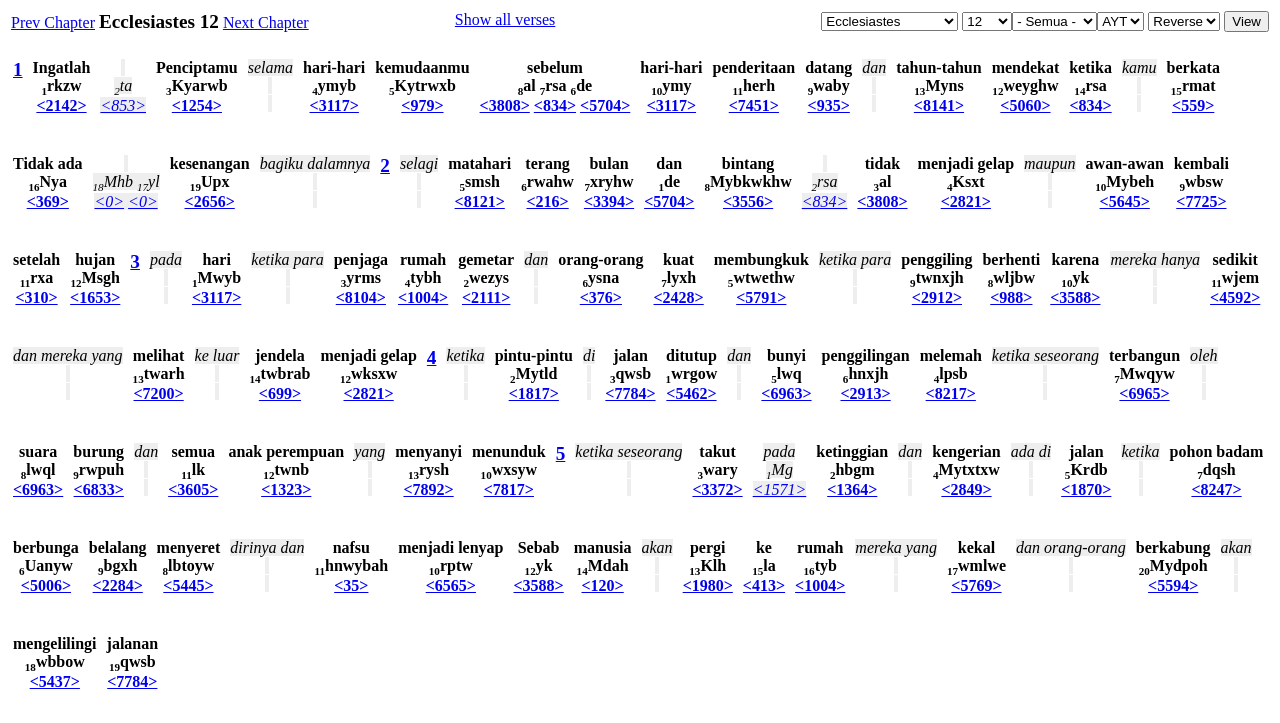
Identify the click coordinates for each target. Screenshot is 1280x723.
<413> (764, 585)
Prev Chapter (53, 22)
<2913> (865, 393)
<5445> (188, 585)
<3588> (1075, 297)
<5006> (46, 585)
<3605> (193, 489)
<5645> (1125, 201)
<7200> (158, 393)
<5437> (55, 681)
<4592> (1235, 297)
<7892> (428, 489)
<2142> (61, 105)
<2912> (937, 297)
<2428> (679, 297)
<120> (603, 585)
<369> (48, 201)
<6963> (786, 393)
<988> (1011, 297)
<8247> (1216, 489)
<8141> (939, 105)
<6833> (99, 489)
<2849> (966, 489)
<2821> (966, 201)
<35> (351, 585)
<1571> (780, 489)
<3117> (334, 105)
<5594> (1173, 585)
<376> (601, 297)
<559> (1193, 105)
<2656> (210, 201)
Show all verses (505, 19)
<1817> (534, 393)
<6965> (1144, 393)
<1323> (286, 489)
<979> (422, 105)
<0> (109, 201)
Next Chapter (266, 22)
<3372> (717, 489)
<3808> (505, 105)
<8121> (480, 201)
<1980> (708, 585)
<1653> (95, 297)
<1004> (423, 297)
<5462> (691, 393)
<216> (547, 201)
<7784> (630, 393)
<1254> (197, 105)
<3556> (748, 201)
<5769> (976, 585)
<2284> (118, 585)
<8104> (361, 297)
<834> (555, 105)
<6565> (451, 585)
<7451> (754, 105)
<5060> (1025, 105)
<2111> (486, 297)
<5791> (761, 297)
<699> (280, 393)
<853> (123, 105)
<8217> (951, 393)
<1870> (1086, 489)
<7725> (1201, 201)
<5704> (605, 105)
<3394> (609, 201)
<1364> (852, 489)
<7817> (509, 489)
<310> (36, 297)
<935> (829, 105)
